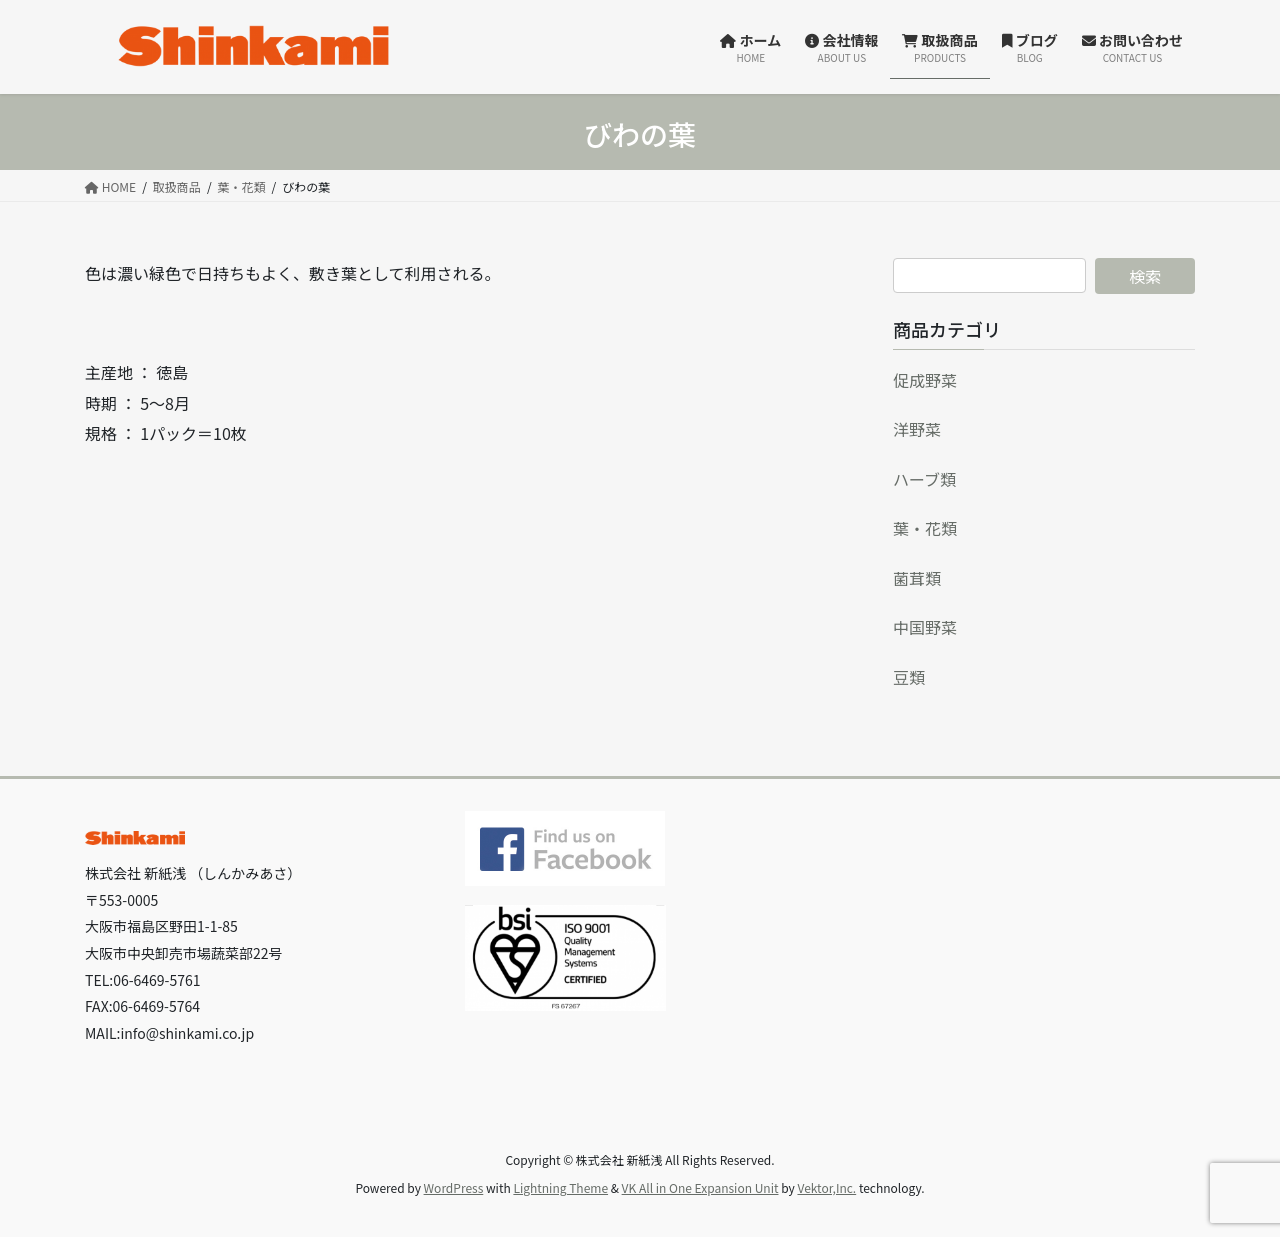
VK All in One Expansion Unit (700, 1187)
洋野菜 (917, 429)
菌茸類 (917, 578)
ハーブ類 (924, 479)
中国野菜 (925, 627)
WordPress (454, 1187)
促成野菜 (925, 380)
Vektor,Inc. (826, 1187)
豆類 (909, 677)
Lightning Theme (560, 1187)
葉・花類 (925, 528)
